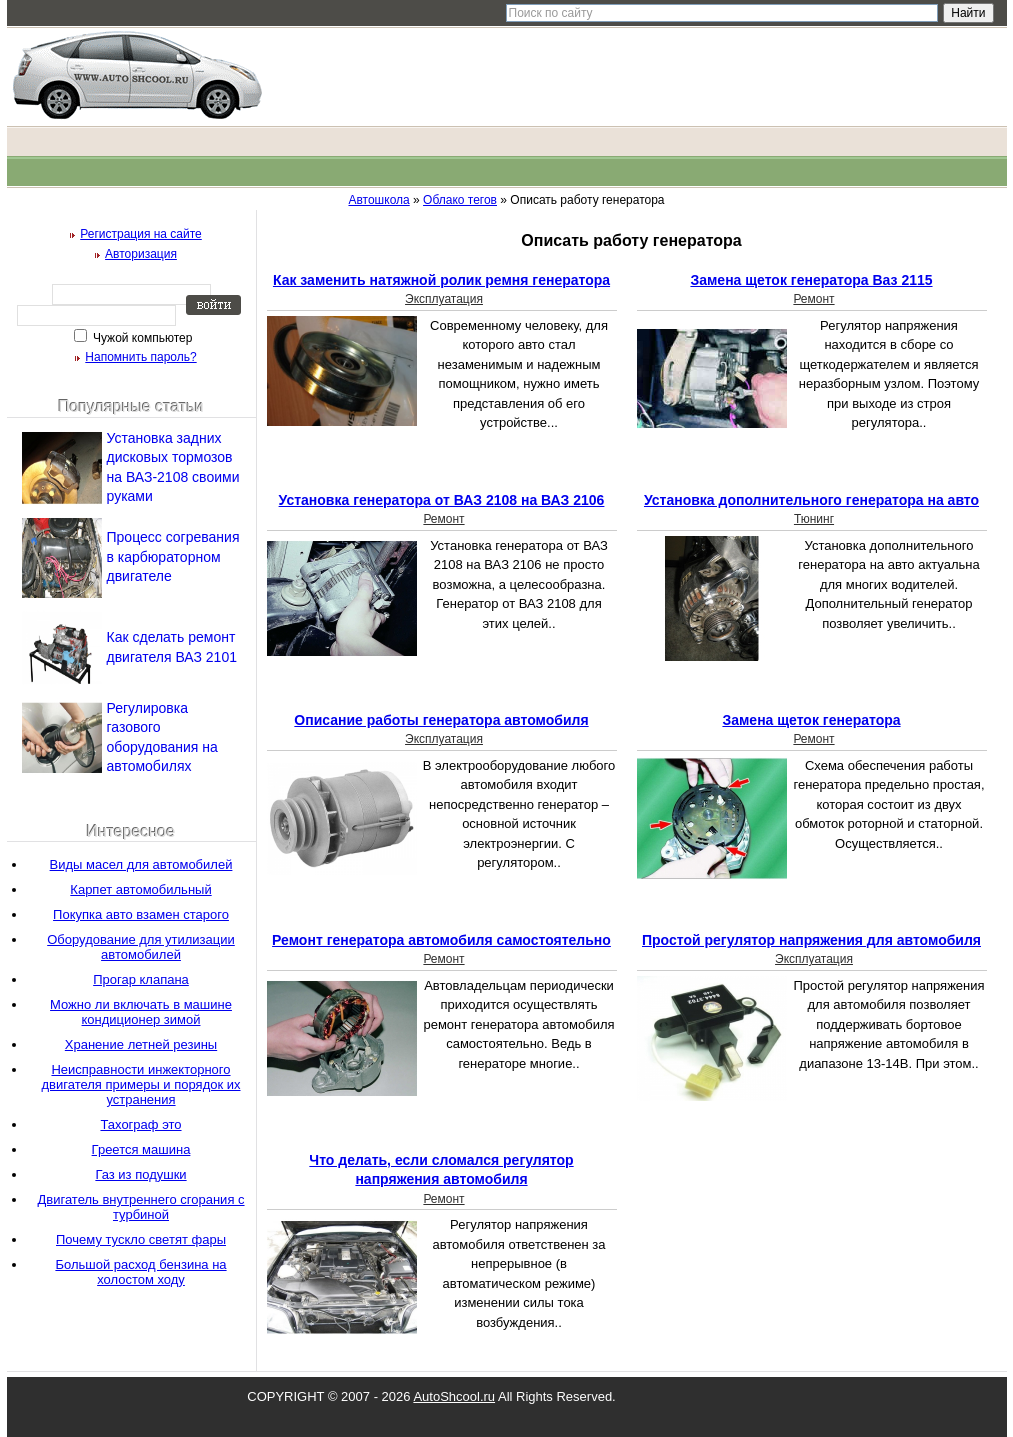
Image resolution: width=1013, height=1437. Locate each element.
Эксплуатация (444, 299)
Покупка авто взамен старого (141, 914)
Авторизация (141, 254)
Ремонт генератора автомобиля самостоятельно (441, 940)
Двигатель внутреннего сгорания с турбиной (140, 1207)
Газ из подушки (140, 1174)
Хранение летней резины (141, 1044)
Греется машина (141, 1149)
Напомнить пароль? (140, 357)
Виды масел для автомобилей (141, 864)
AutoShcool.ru (454, 1396)
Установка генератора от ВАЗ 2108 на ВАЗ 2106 (442, 500)
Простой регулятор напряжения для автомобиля (811, 940)
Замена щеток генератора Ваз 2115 (811, 280)
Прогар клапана (141, 979)
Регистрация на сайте (141, 234)
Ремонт (813, 299)
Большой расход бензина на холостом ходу (140, 1272)
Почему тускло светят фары (141, 1239)
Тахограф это (140, 1124)
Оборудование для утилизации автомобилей (141, 947)
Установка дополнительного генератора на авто (811, 500)
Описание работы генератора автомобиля (441, 720)
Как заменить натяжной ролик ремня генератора (441, 280)
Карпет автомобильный (140, 889)
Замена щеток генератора (811, 720)
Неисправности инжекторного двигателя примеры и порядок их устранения (140, 1084)
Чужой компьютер (141, 338)
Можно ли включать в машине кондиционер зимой (141, 1012)
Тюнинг (814, 519)
